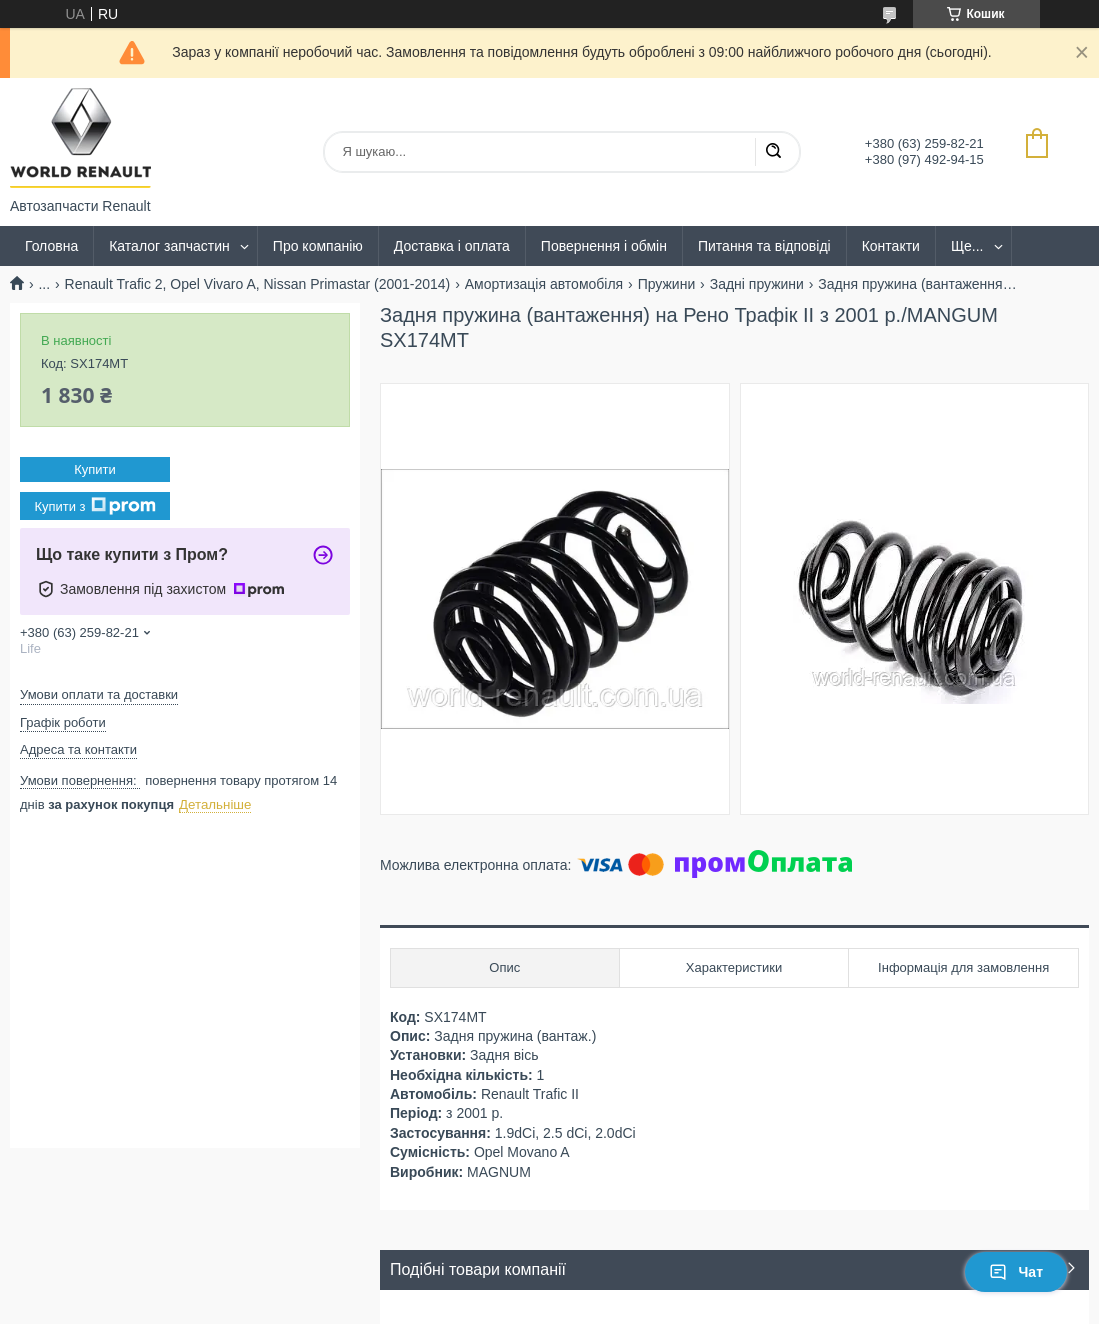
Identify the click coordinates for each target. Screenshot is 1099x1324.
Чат (1016, 1272)
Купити (95, 469)
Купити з (94, 506)
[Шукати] (773, 152)
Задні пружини (757, 284)
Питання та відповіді (764, 246)
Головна (51, 246)
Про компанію (318, 246)
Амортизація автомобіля (544, 284)
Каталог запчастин (169, 246)
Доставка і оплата (452, 246)
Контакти (891, 246)
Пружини (667, 284)
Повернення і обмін (604, 246)
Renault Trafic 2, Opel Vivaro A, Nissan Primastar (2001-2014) (258, 284)
